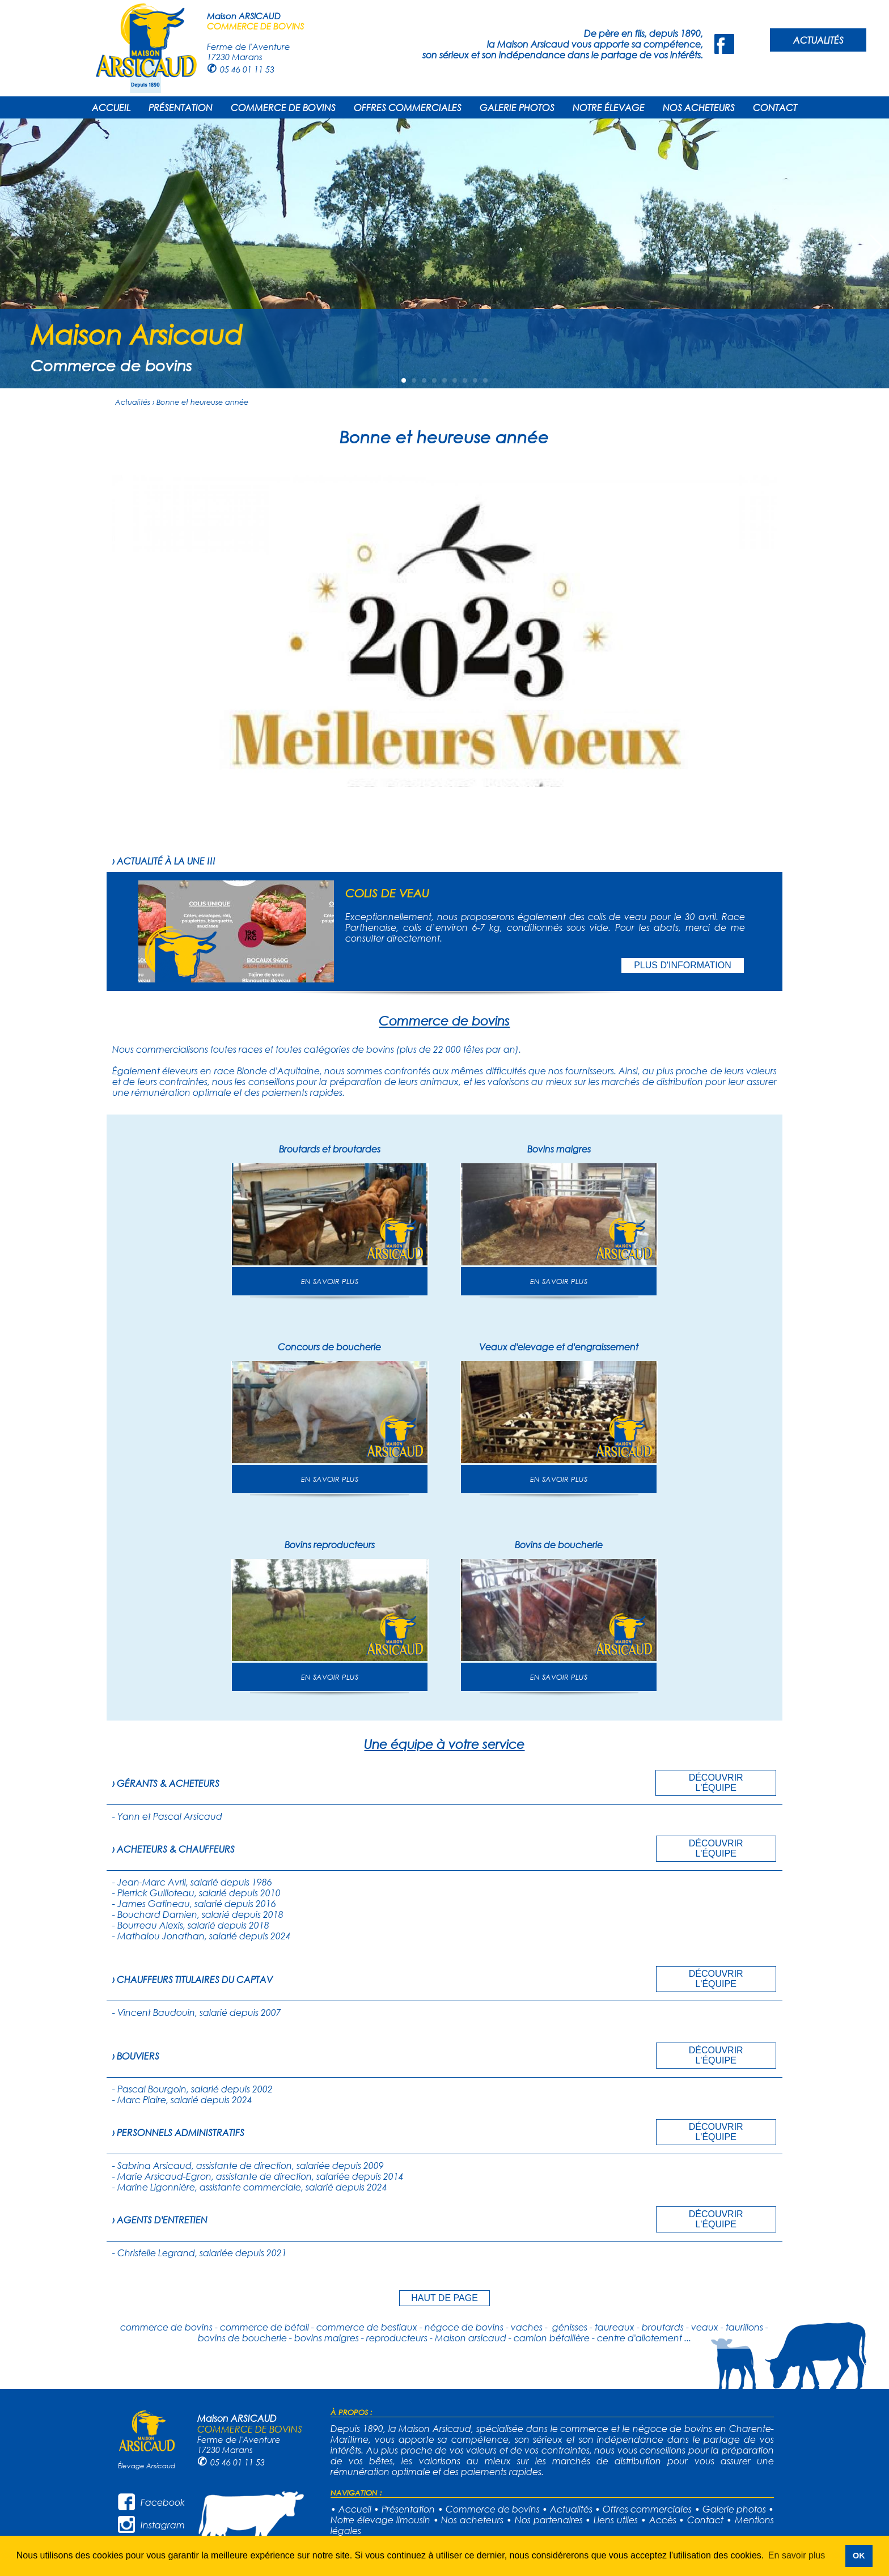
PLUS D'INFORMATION (682, 965)
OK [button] (859, 2555)
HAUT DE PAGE (444, 2298)
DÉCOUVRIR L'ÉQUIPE (716, 1783)
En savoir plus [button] (797, 2555)
